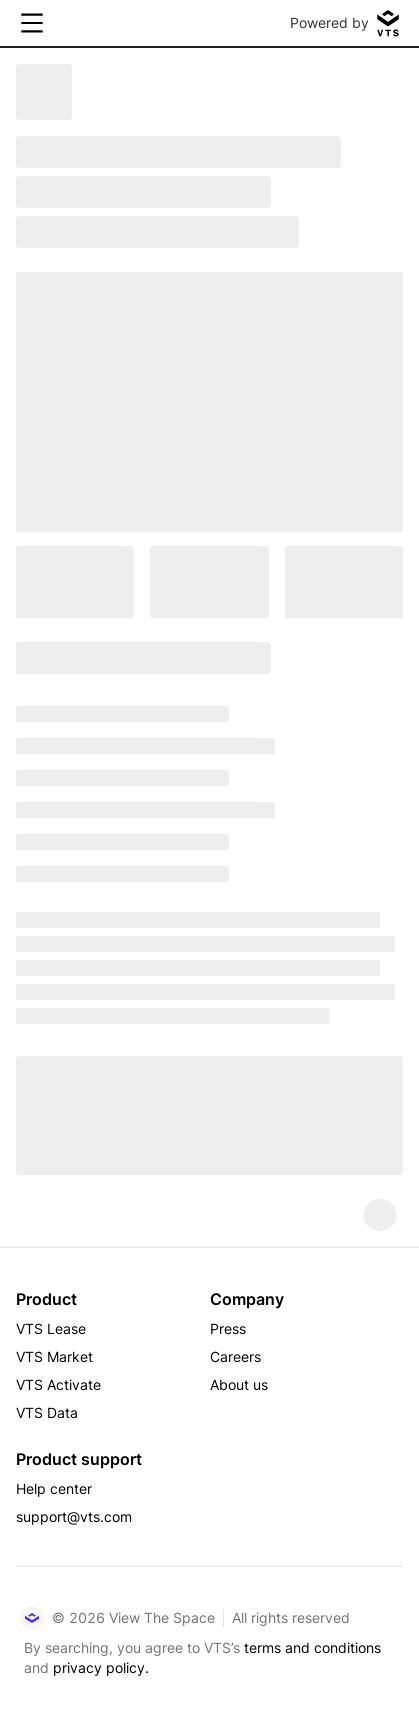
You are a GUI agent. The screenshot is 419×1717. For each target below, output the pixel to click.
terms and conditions (312, 1647)
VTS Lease (51, 1328)
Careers (235, 1356)
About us (239, 1384)
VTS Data (47, 1412)
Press (228, 1328)
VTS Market (54, 1356)
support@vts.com (74, 1516)
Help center (54, 1488)
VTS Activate (58, 1384)
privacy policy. (101, 1667)
